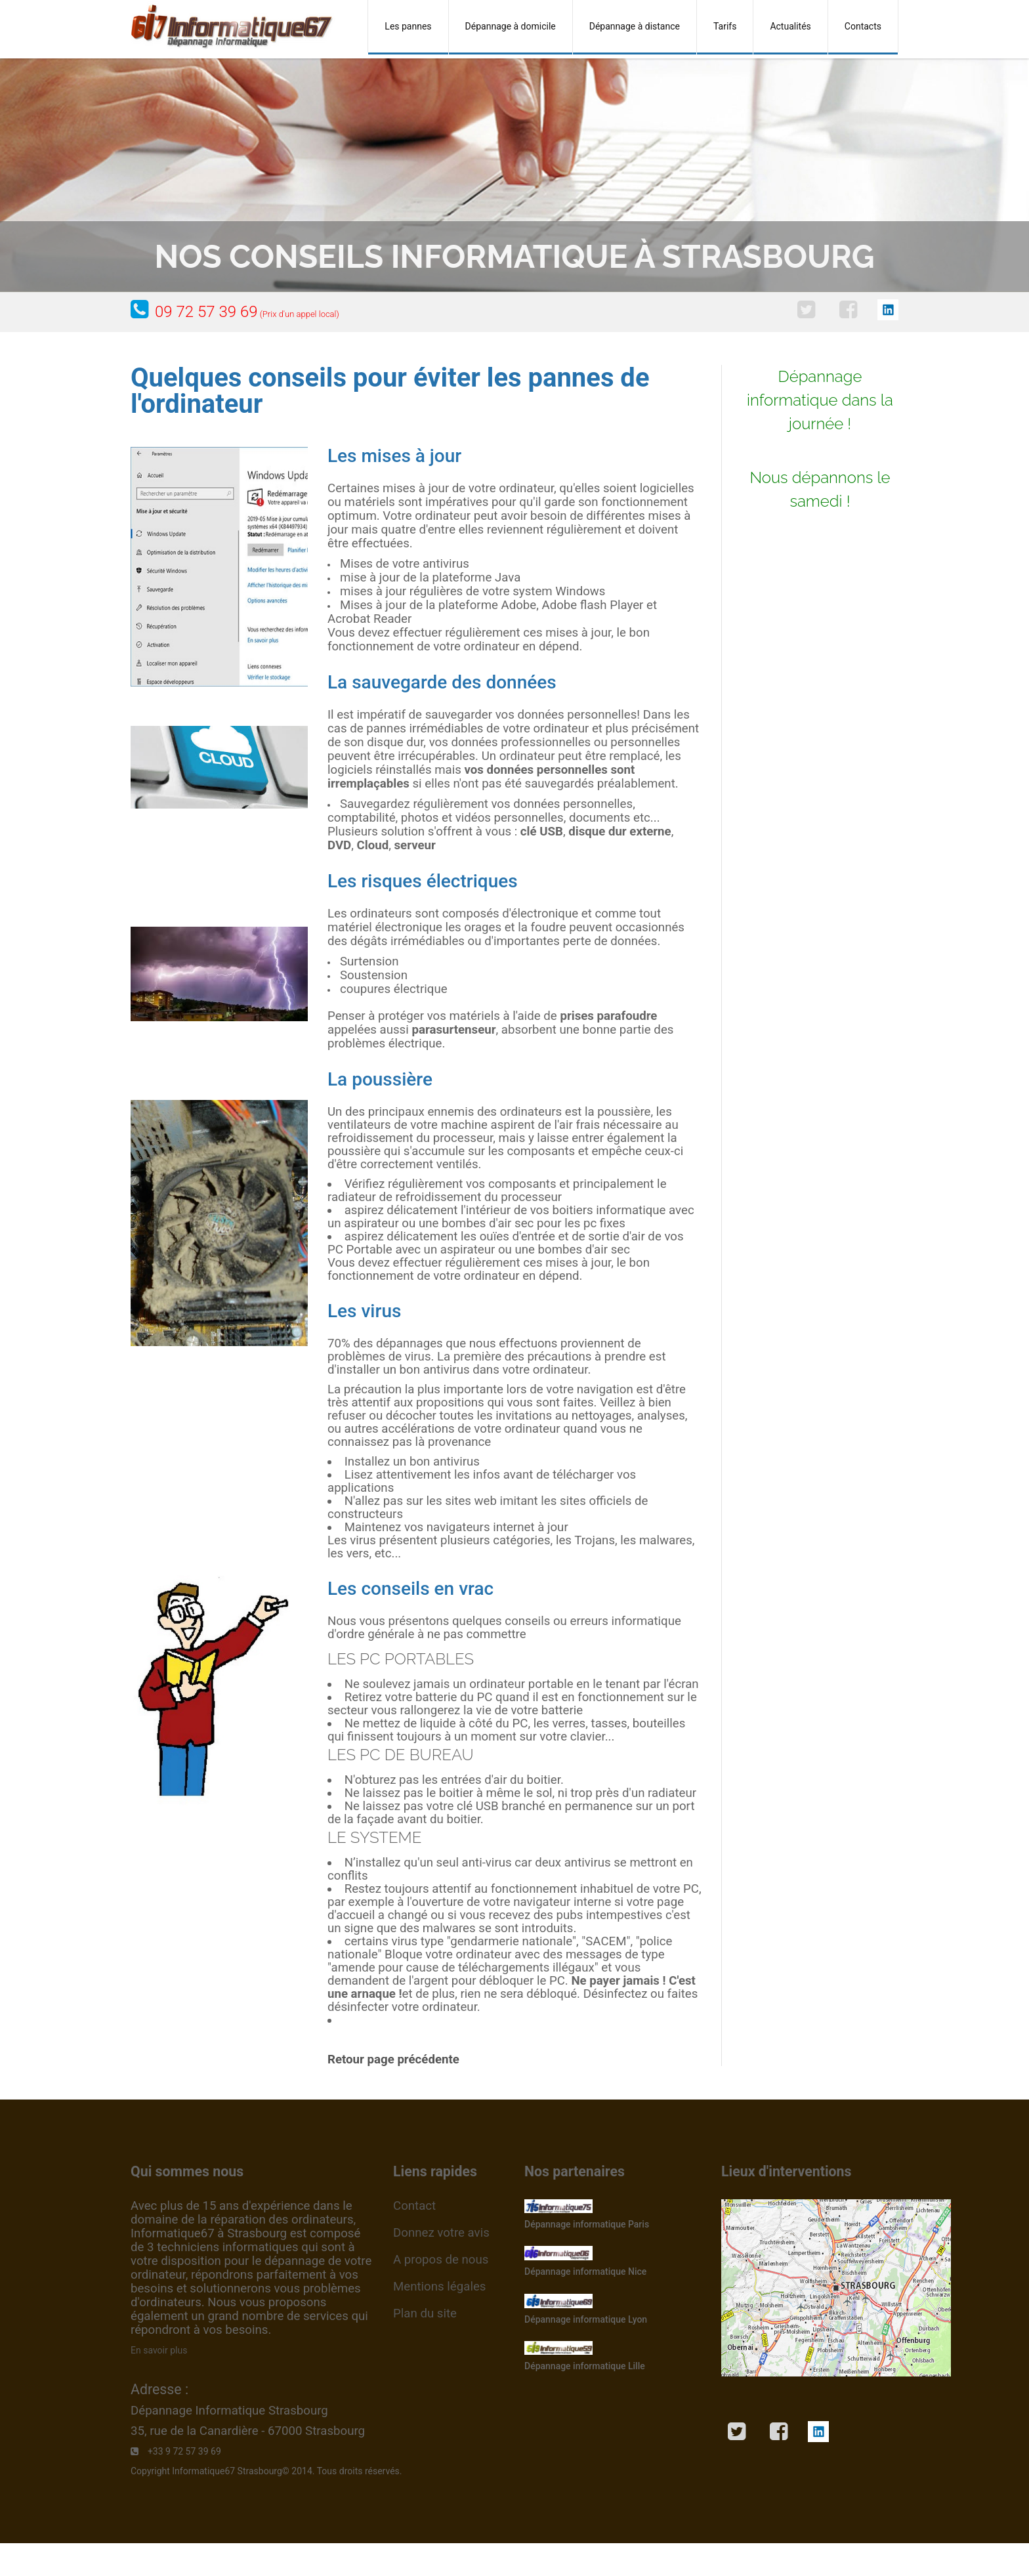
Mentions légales (439, 2286)
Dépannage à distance (634, 26)
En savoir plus (159, 2350)
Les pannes (408, 26)
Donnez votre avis (441, 2233)
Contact (414, 2206)
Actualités (790, 26)
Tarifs (724, 26)
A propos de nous (440, 2259)
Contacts (863, 26)
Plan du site (425, 2313)
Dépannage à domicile (510, 26)
